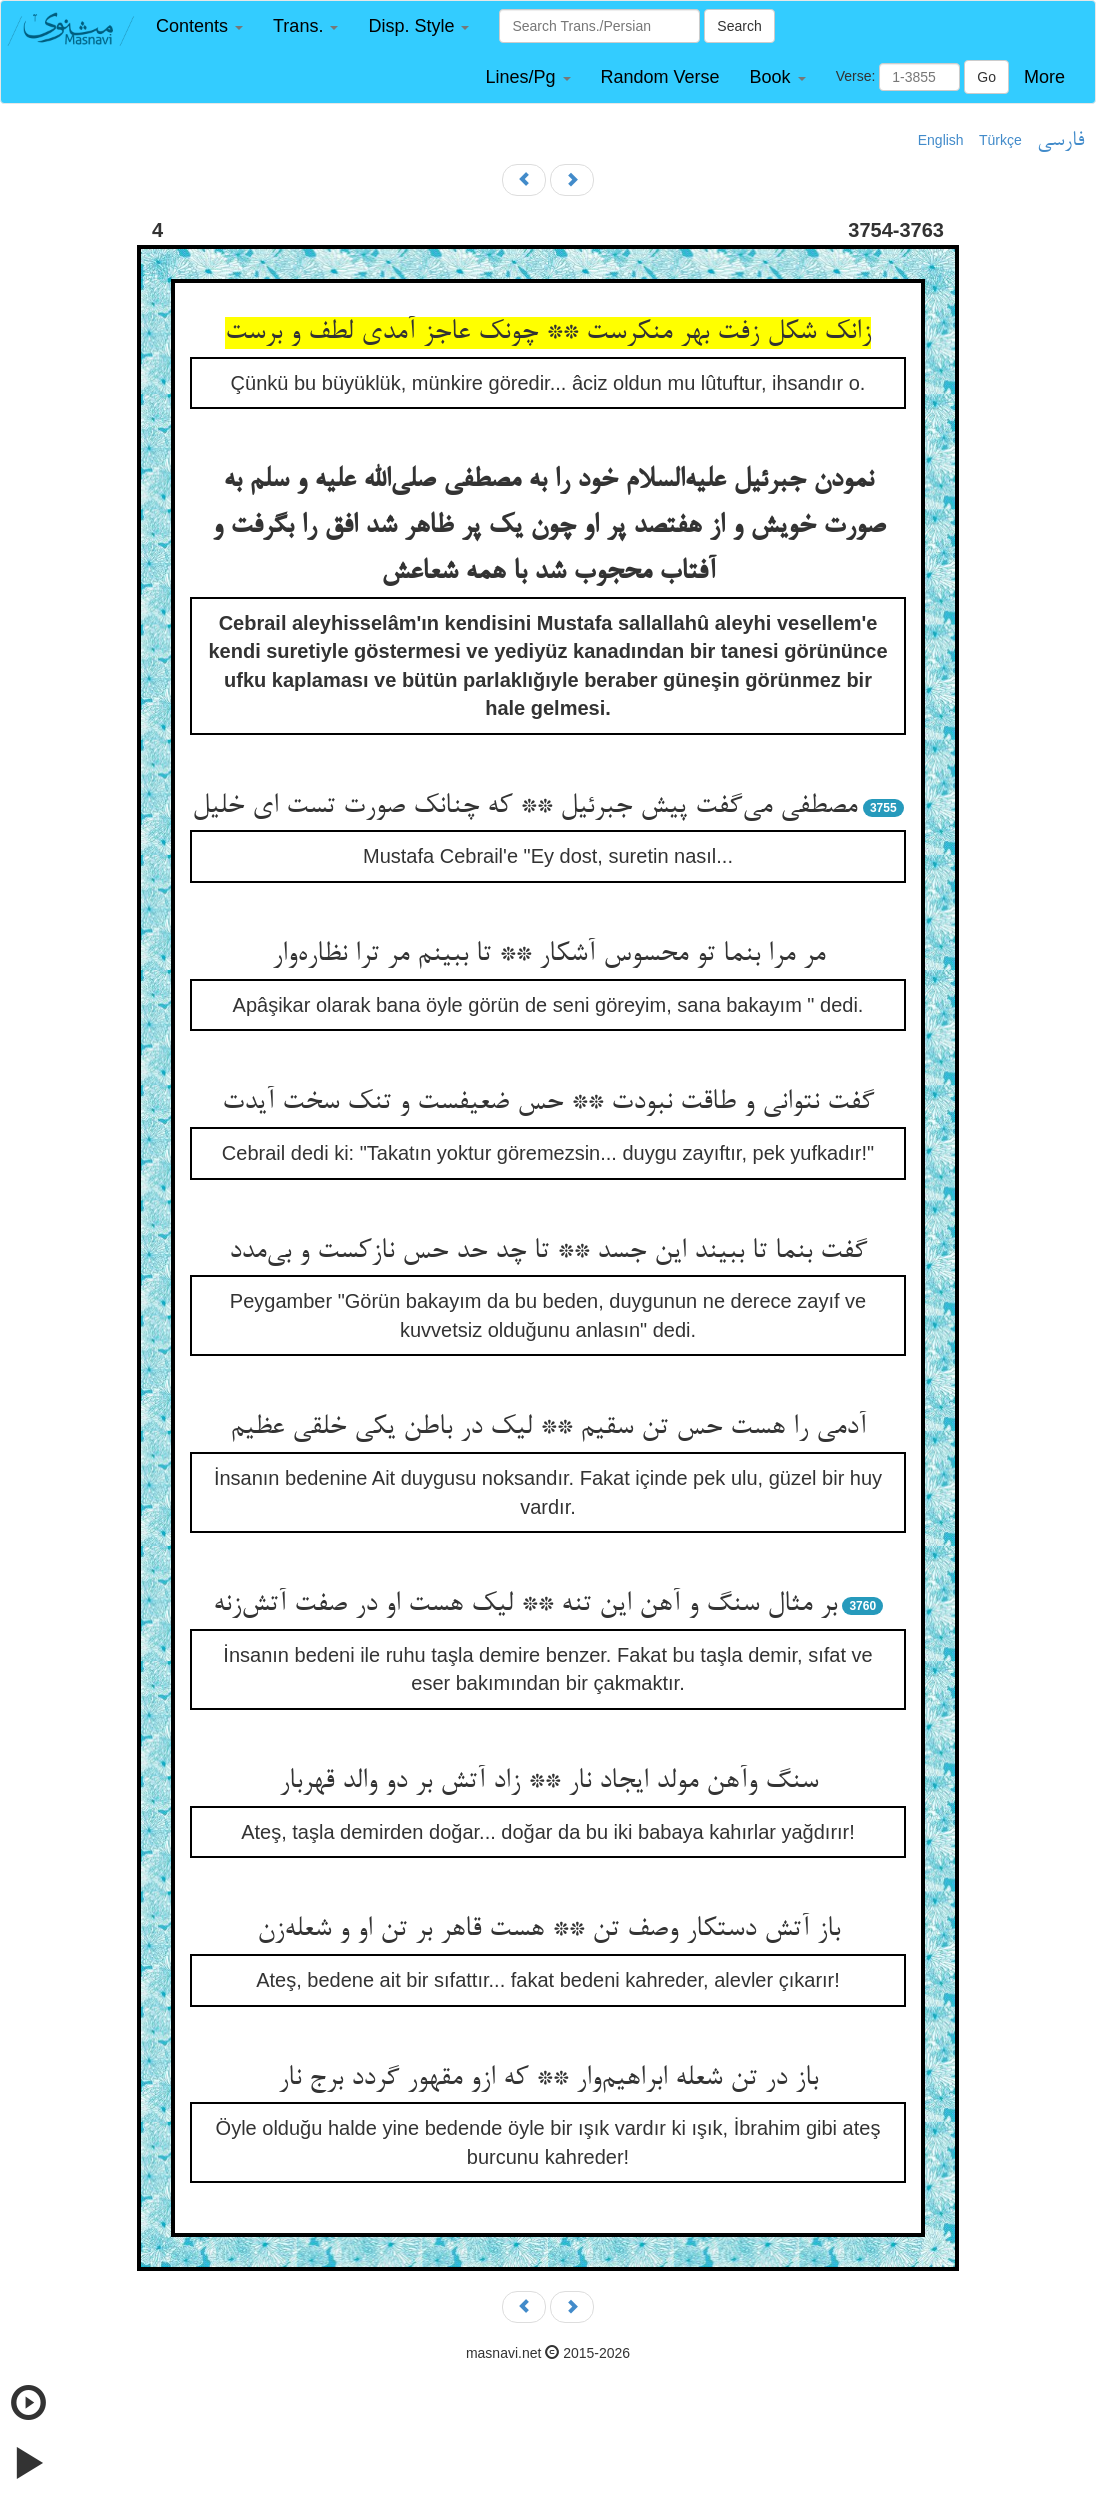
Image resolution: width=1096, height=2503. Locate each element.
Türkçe (1000, 140)
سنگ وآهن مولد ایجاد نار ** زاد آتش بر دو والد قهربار (548, 1782)
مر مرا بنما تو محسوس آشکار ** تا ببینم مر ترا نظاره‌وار (548, 955)
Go (986, 77)
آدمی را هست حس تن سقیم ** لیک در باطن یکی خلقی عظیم (548, 1428)
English (941, 140)
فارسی (1060, 141)
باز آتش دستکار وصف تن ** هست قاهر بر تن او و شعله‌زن (548, 1930)
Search (739, 26)
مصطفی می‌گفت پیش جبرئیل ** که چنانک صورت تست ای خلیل (524, 807)
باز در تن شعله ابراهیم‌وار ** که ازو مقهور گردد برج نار (548, 2079)
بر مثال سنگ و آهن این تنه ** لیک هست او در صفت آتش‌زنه (525, 1605)
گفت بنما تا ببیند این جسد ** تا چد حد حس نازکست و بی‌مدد (548, 1252)
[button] (199, 26)
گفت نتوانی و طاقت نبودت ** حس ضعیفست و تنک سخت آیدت (548, 1103)
